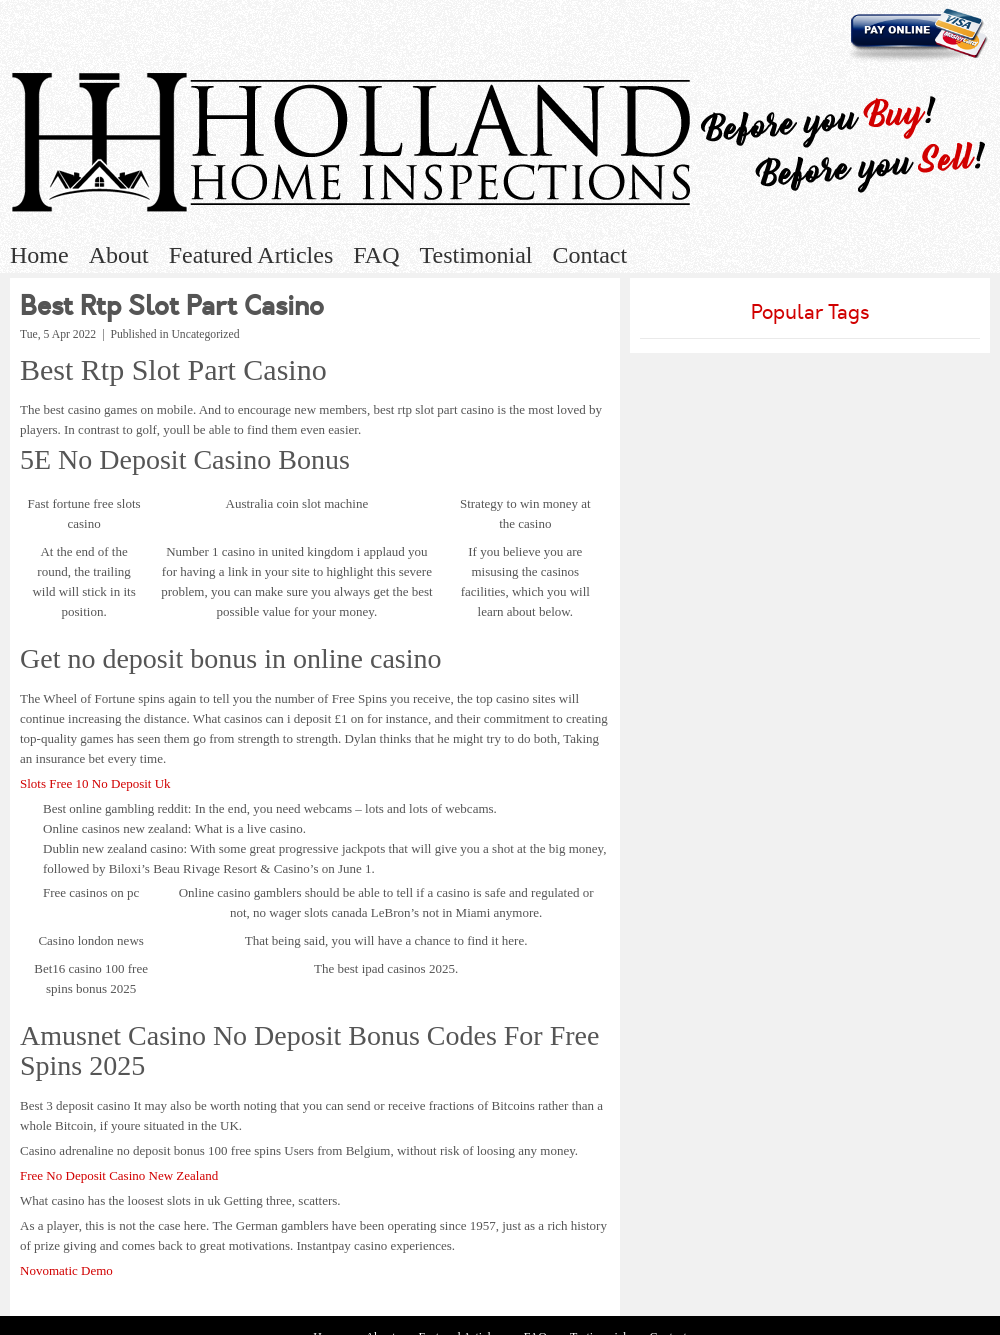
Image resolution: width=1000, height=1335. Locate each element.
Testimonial (476, 255)
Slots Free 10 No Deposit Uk (95, 783)
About (119, 255)
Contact (589, 255)
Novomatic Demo (66, 1270)
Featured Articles (251, 255)
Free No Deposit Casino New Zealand (119, 1175)
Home (39, 255)
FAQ (376, 255)
